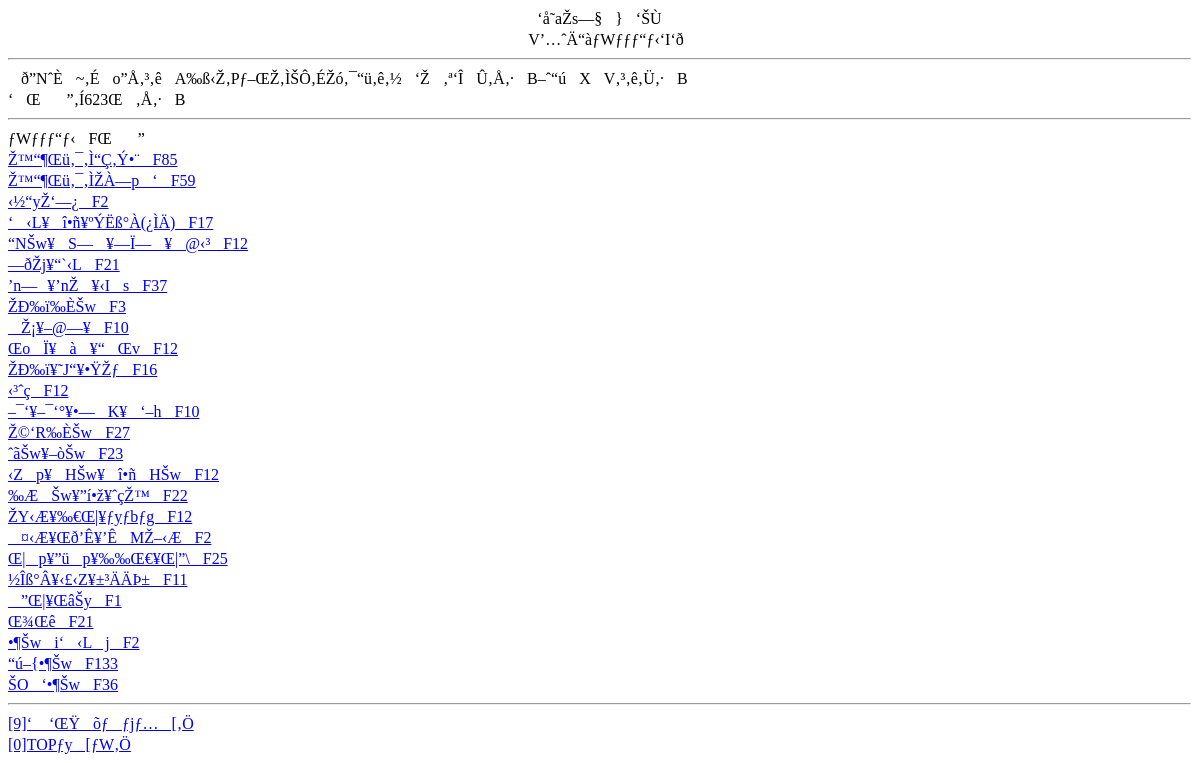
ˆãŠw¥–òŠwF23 (65, 453)
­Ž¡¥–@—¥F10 (68, 327)
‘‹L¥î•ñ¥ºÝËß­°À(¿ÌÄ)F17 (110, 222)
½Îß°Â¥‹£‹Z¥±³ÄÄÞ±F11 (97, 579)
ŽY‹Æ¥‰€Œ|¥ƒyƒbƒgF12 (100, 516)
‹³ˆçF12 (38, 390)
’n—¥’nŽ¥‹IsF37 (87, 285)
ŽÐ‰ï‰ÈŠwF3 (67, 306)
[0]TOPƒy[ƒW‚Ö (69, 744)
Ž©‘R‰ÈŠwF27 (69, 432)
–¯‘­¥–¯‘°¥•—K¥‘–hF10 (103, 411)
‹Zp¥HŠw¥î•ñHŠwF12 (113, 474)
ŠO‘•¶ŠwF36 (63, 684)
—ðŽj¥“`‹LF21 (64, 264)
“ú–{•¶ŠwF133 (63, 663)
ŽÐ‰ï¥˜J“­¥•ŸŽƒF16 (82, 369)
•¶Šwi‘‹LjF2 (74, 642)
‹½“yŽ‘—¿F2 (58, 201)
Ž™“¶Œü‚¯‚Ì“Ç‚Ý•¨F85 (93, 159)
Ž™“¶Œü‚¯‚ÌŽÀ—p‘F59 (102, 180)
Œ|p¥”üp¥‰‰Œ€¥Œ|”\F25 (118, 558)
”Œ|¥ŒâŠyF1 (65, 600)
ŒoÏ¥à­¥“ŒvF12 (93, 348)
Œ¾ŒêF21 (50, 621)
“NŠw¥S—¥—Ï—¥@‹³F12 (128, 243)
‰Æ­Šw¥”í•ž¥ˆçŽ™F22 (98, 495)
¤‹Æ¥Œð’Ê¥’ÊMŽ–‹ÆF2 (109, 537)
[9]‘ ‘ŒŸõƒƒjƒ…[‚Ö (101, 723)
